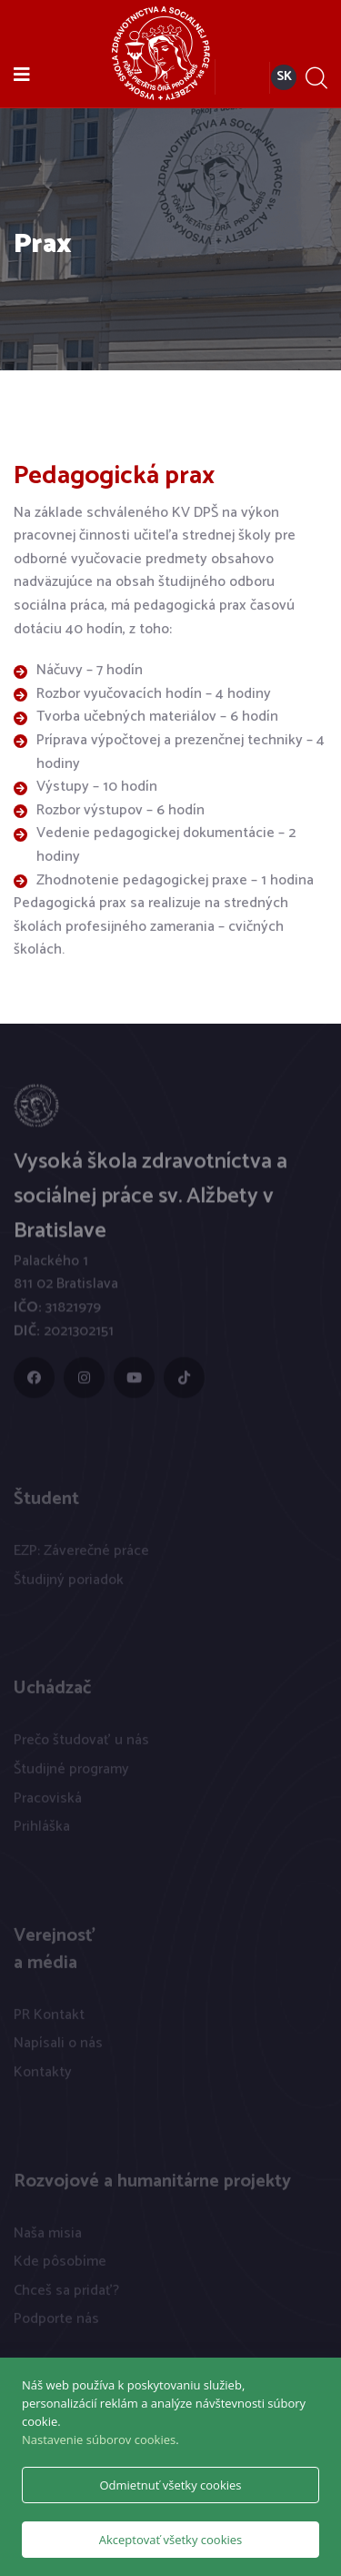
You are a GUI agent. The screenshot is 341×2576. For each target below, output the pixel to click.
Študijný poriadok (69, 1583)
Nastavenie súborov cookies (99, 2439)
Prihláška (42, 1831)
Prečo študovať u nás (81, 1744)
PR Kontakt (49, 2018)
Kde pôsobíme (60, 2266)
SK (284, 76)
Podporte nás (56, 2323)
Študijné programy (71, 1773)
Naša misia (48, 2237)
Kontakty (43, 2076)
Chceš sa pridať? (66, 2294)
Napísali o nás (58, 2048)
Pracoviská (48, 1802)
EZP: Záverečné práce (81, 1555)
